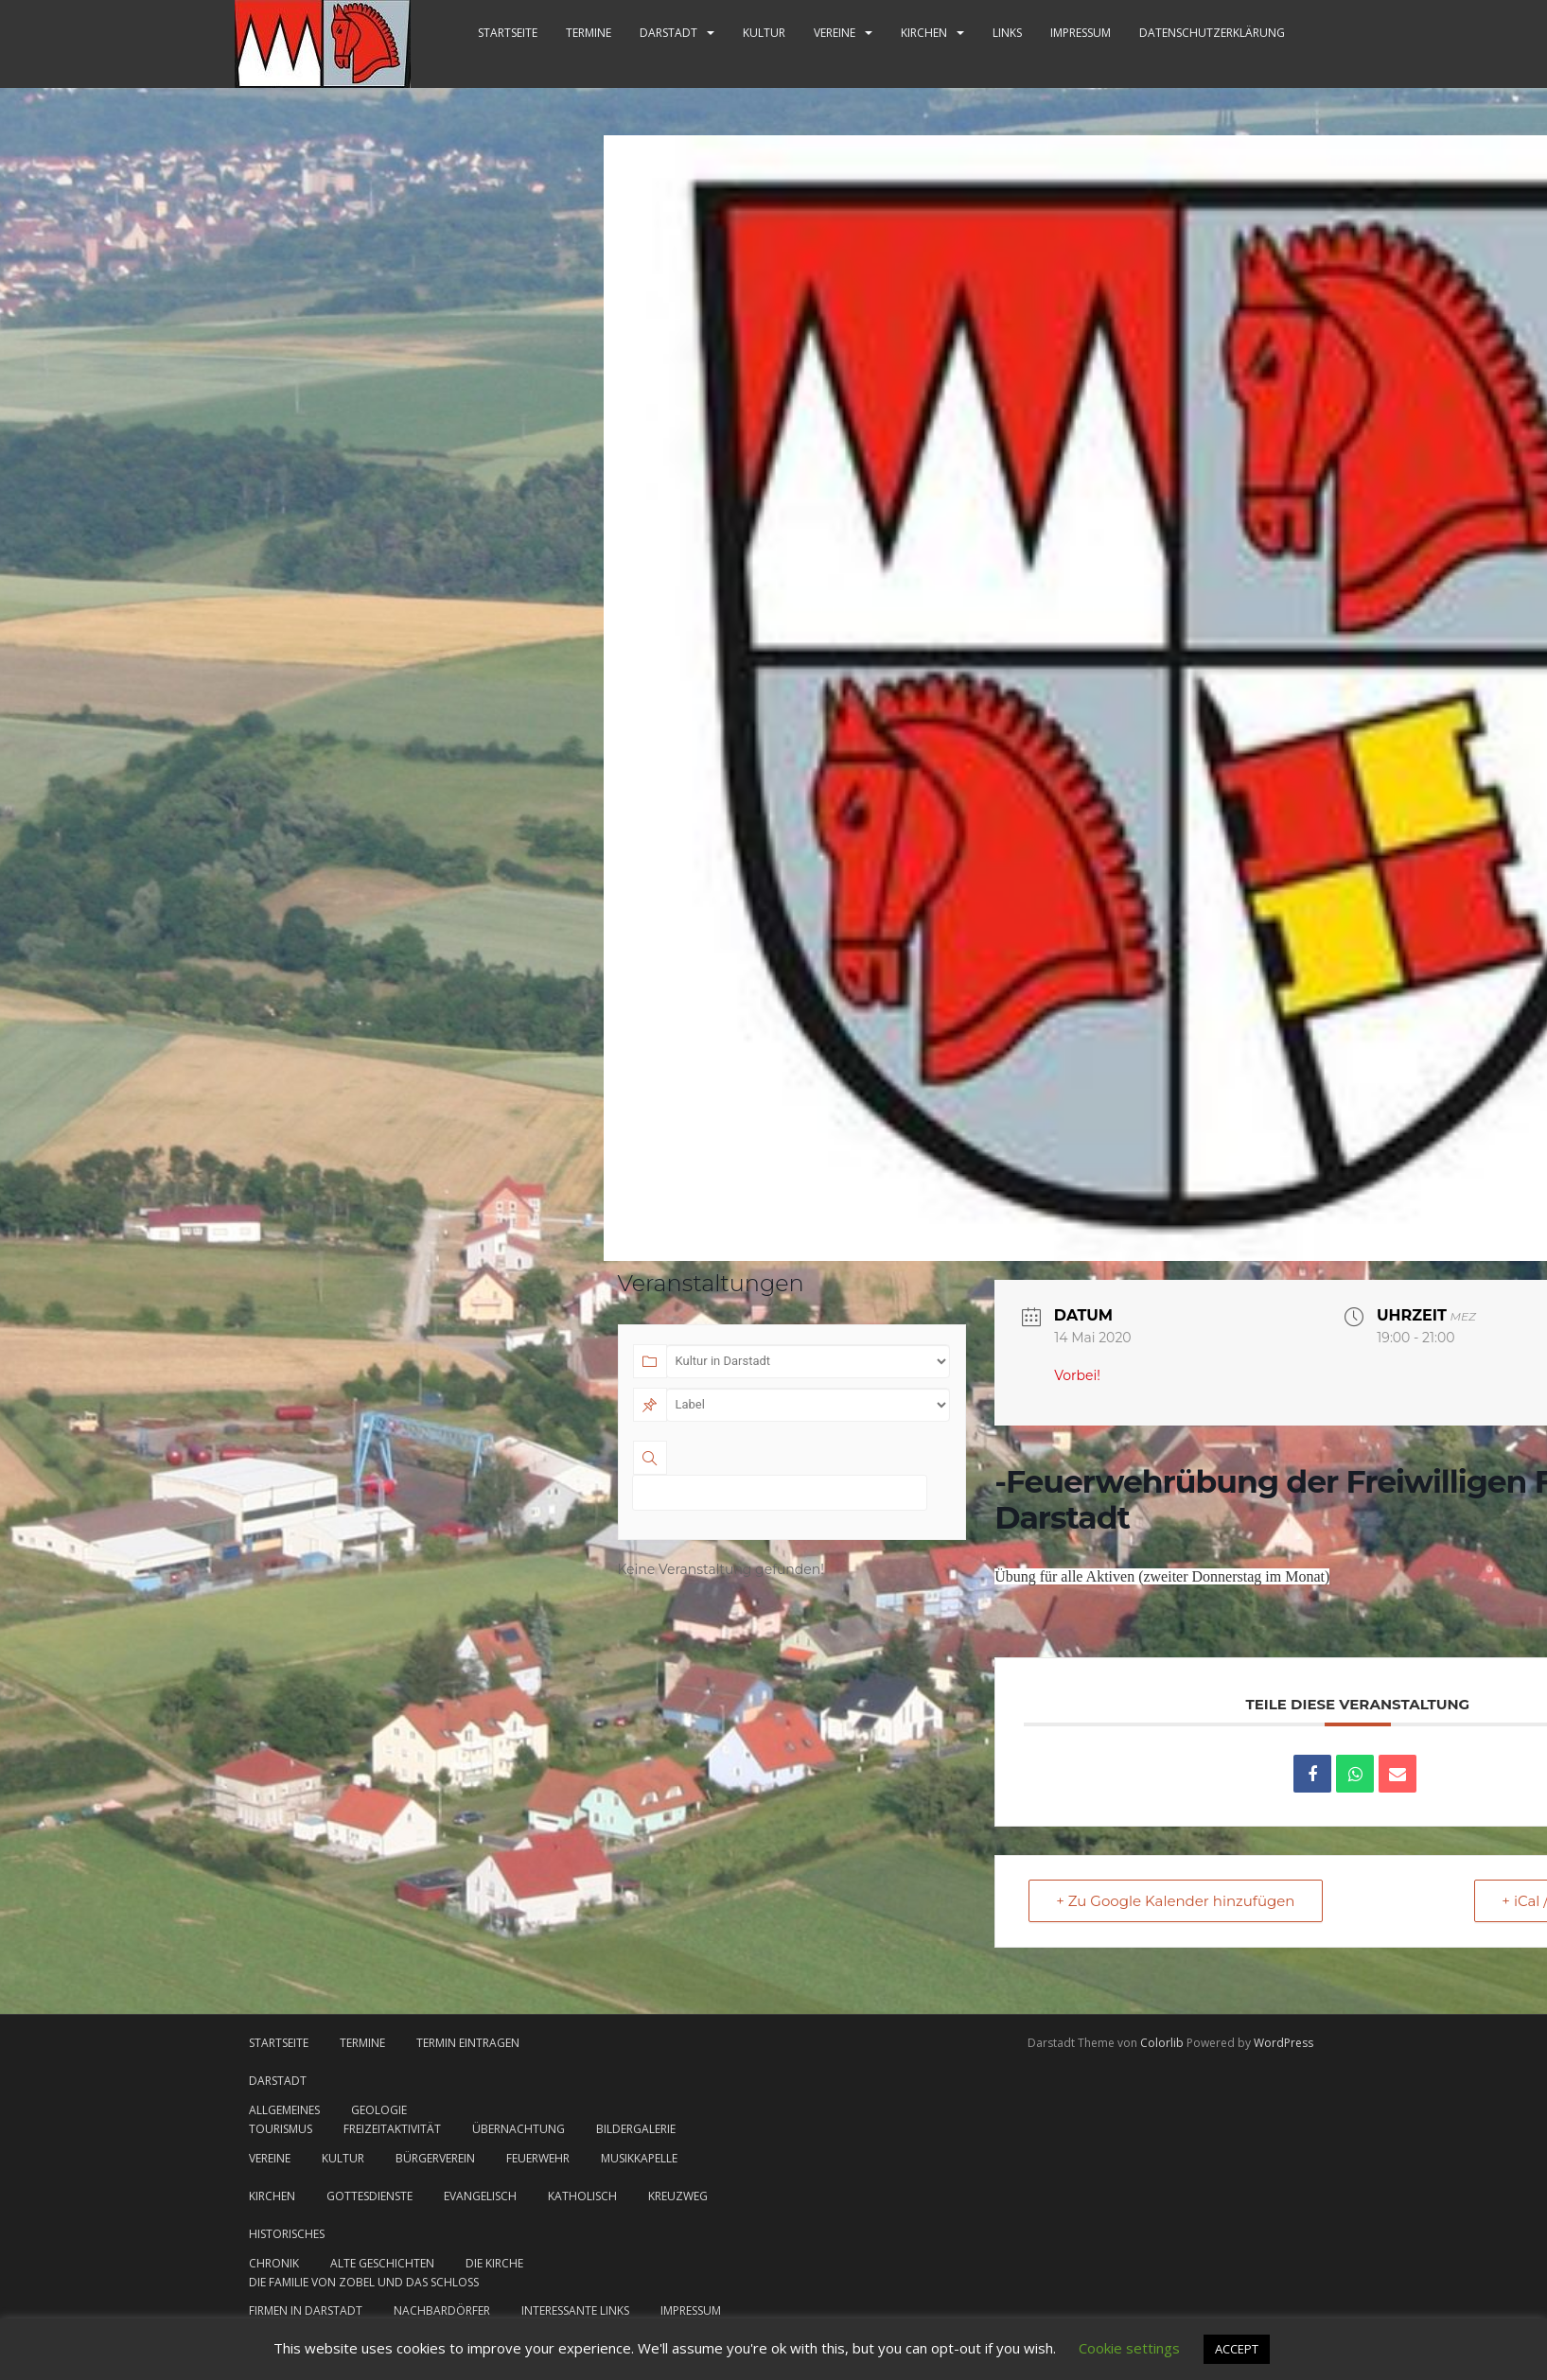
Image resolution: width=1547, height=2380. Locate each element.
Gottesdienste (369, 2196)
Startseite (507, 33)
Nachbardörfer (442, 2310)
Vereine (834, 33)
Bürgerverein (435, 2158)
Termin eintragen (467, 2043)
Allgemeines (284, 2110)
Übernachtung (518, 2129)
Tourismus (280, 2129)
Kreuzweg (678, 2196)
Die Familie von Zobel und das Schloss (364, 2282)
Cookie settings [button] (1129, 2347)
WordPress (1283, 2043)
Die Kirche (494, 2263)
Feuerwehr (538, 2158)
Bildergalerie (636, 2129)
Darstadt (668, 33)
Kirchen (924, 33)
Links (1007, 33)
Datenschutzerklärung (1212, 33)
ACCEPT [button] (1236, 2348)
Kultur (764, 33)
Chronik (274, 2263)
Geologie (379, 2110)
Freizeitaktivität (392, 2129)
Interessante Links (575, 2310)
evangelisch (480, 2196)
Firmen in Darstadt (305, 2310)
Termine (588, 33)
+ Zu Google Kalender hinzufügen (1175, 1901)
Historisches (287, 2234)
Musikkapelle (639, 2158)
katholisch (582, 2196)
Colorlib (1162, 2043)
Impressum (1080, 33)
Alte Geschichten (382, 2263)
